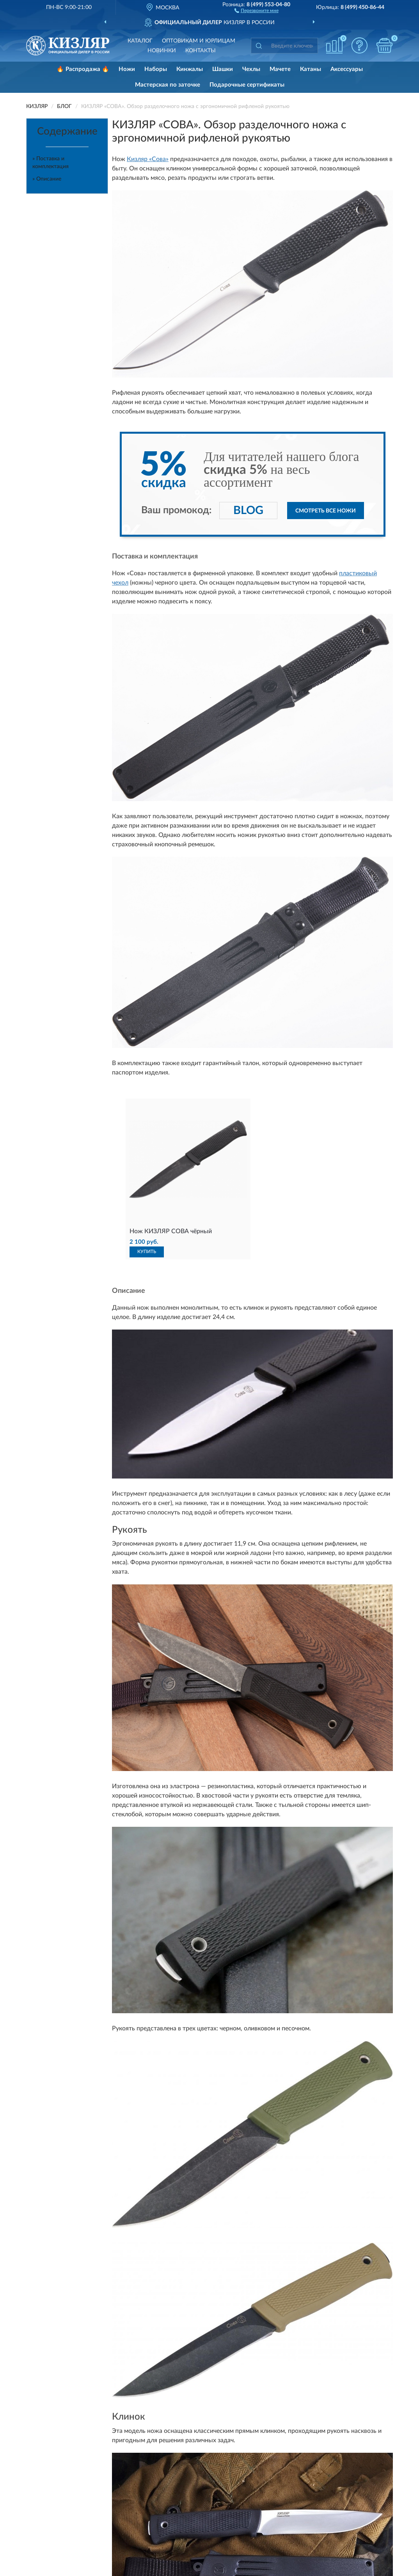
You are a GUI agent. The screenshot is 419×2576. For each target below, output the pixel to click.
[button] (256, 10)
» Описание (46, 179)
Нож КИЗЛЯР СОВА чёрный (171, 1231)
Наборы (155, 69)
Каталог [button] (140, 41)
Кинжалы (189, 69)
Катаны (310, 69)
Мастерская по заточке (167, 85)
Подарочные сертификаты (247, 85)
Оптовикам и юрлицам (198, 41)
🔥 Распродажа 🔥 (83, 69)
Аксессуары (346, 69)
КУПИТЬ (146, 1251)
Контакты (200, 50)
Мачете (280, 69)
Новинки (161, 50)
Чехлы (251, 69)
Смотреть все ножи (325, 511)
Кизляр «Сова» (148, 159)
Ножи (127, 69)
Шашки (222, 69)
